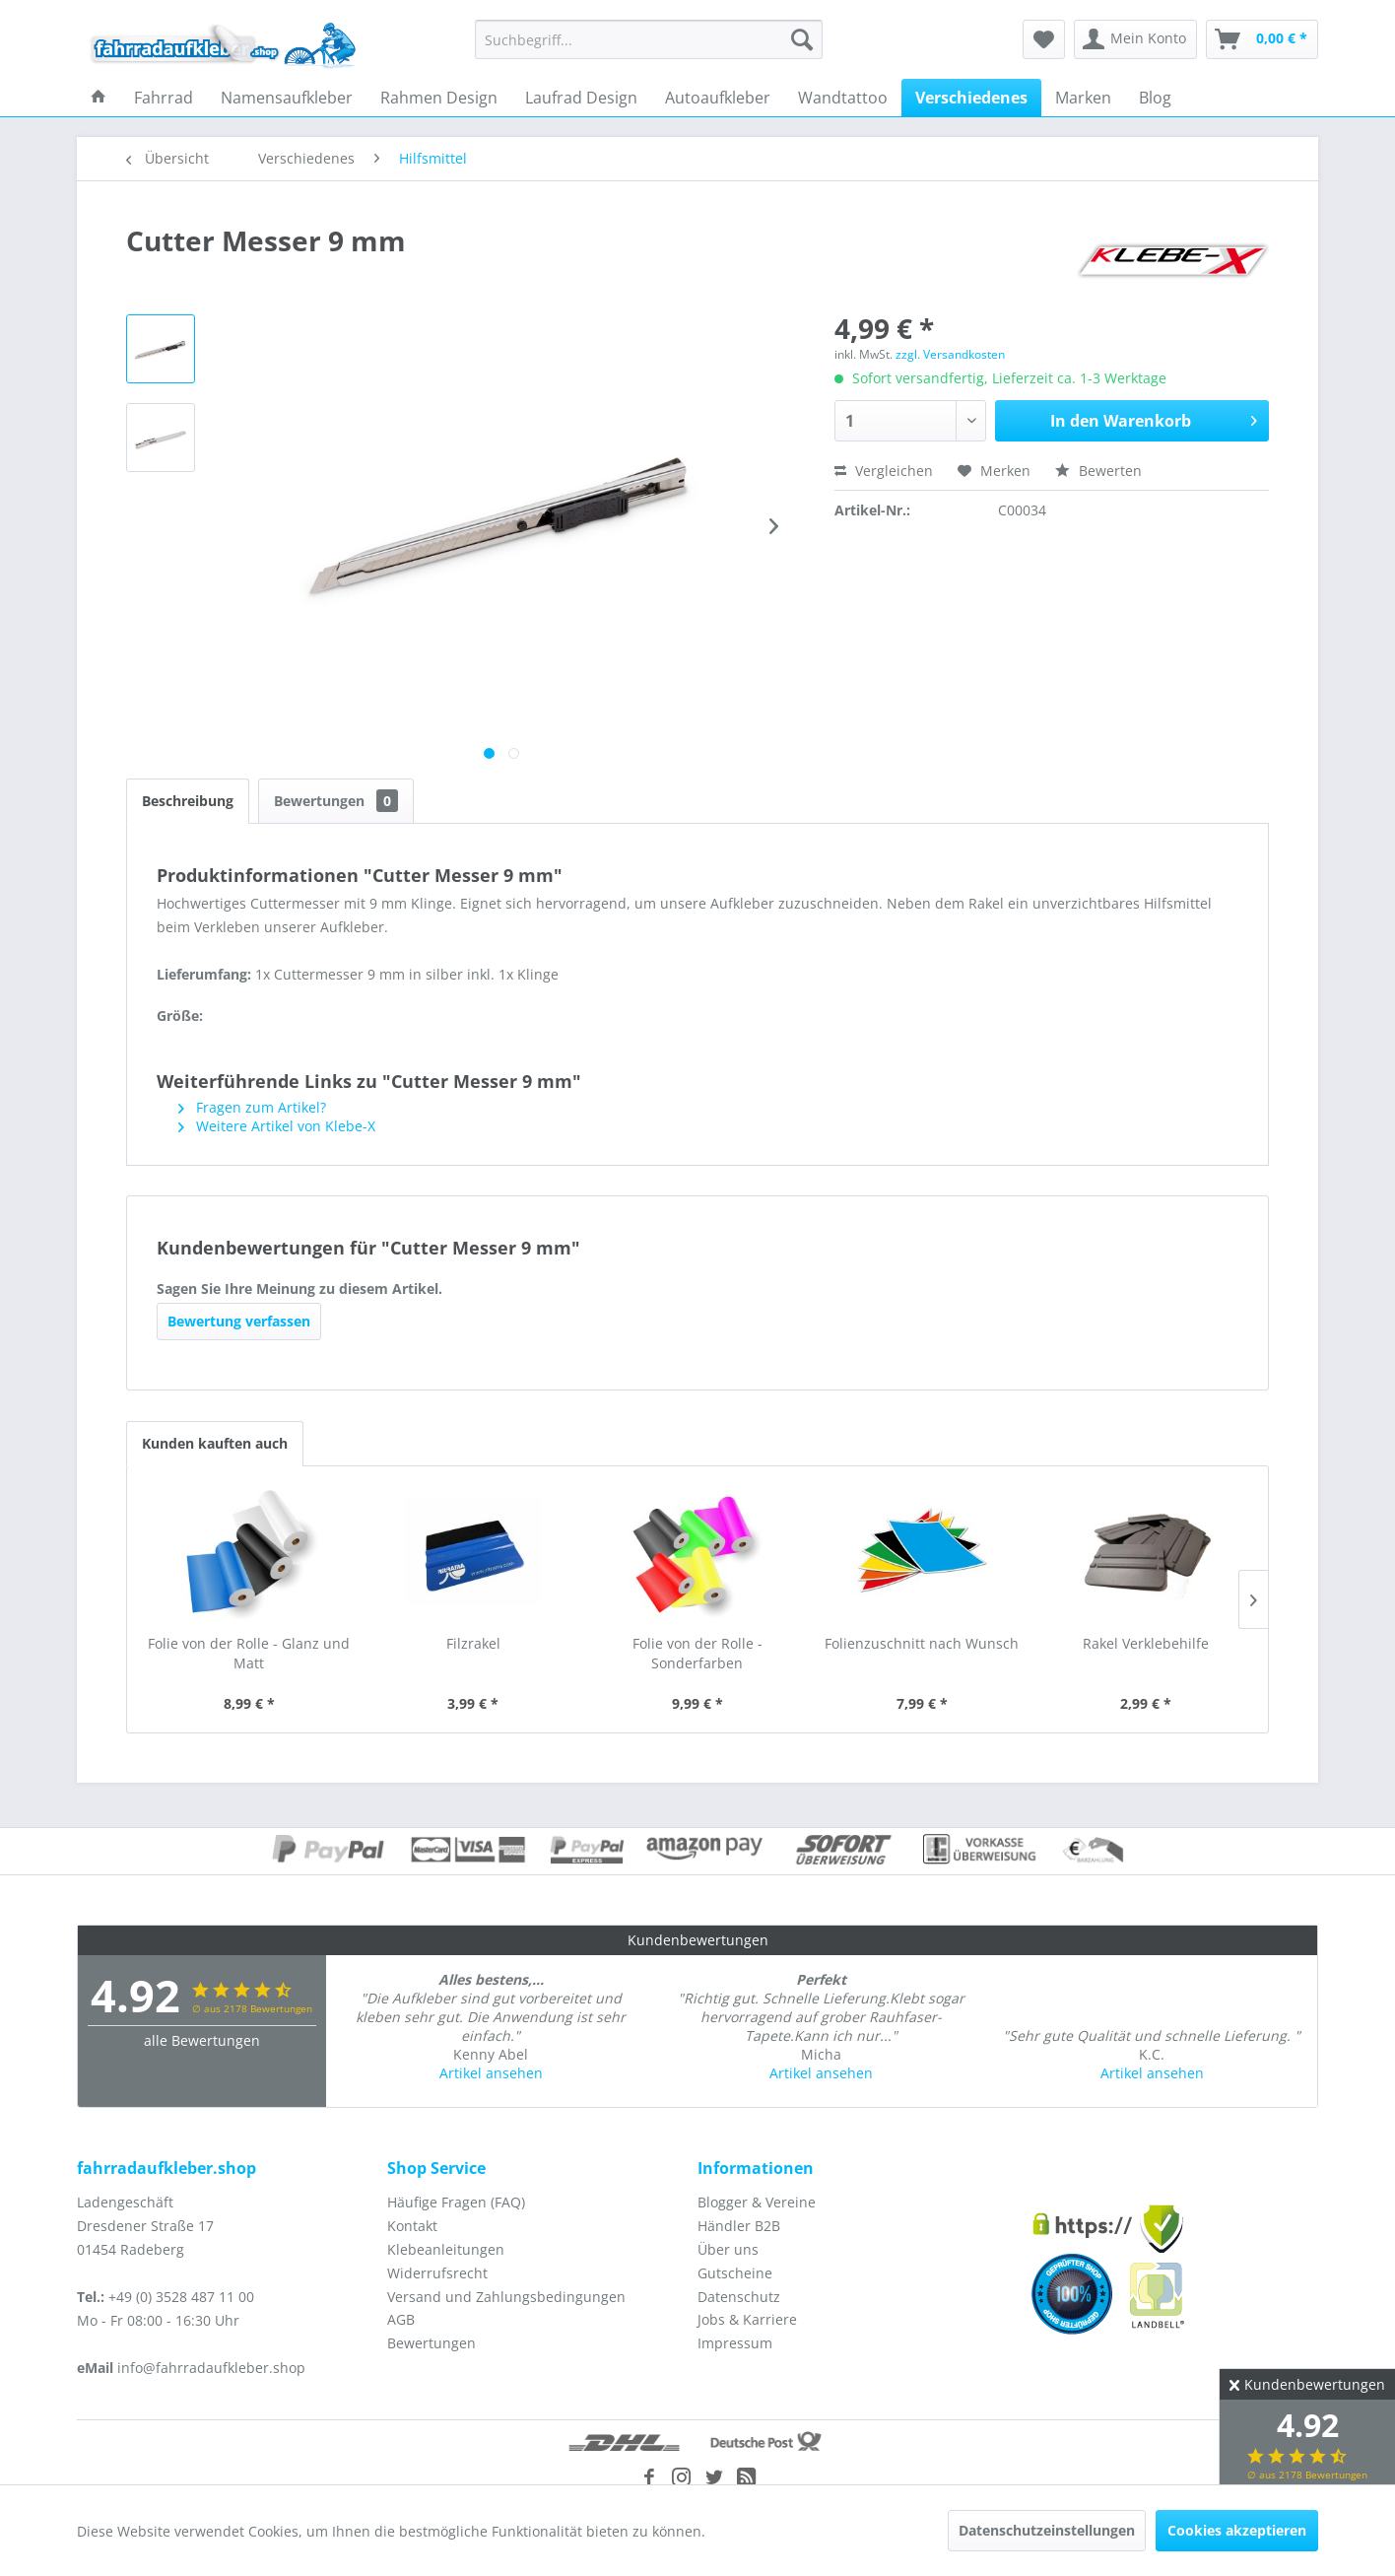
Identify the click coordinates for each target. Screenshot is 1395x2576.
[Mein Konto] (1135, 39)
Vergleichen (883, 470)
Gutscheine (735, 2273)
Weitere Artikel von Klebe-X (276, 1126)
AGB (401, 2319)
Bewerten (1098, 470)
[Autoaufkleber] (717, 97)
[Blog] (1155, 97)
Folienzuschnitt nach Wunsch (922, 1643)
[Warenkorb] (1262, 39)
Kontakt (412, 2225)
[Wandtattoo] (842, 97)
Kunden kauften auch (215, 1443)
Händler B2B (739, 2225)
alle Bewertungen (202, 2040)
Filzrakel (473, 1643)
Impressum (735, 2343)
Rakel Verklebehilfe (1146, 1643)
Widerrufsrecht (437, 2273)
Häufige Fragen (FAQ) (456, 2202)
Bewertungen (336, 800)
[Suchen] (802, 39)
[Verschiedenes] (971, 97)
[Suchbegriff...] (649, 39)
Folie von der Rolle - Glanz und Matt (249, 1653)
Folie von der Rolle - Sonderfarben (697, 1653)
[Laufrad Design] (581, 97)
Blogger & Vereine (757, 2202)
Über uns (728, 2249)
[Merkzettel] (1044, 39)
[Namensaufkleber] (286, 97)
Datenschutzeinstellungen (1047, 2530)
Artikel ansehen (491, 2073)
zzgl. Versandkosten (950, 354)
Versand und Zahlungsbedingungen (506, 2296)
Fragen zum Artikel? (252, 1107)
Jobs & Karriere (747, 2319)
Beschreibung (187, 800)
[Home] (98, 97)
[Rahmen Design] (438, 97)
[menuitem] (649, 39)
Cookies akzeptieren (1236, 2530)
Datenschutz (739, 2296)
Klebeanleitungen (445, 2249)
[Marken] (1083, 97)
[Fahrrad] (163, 97)
